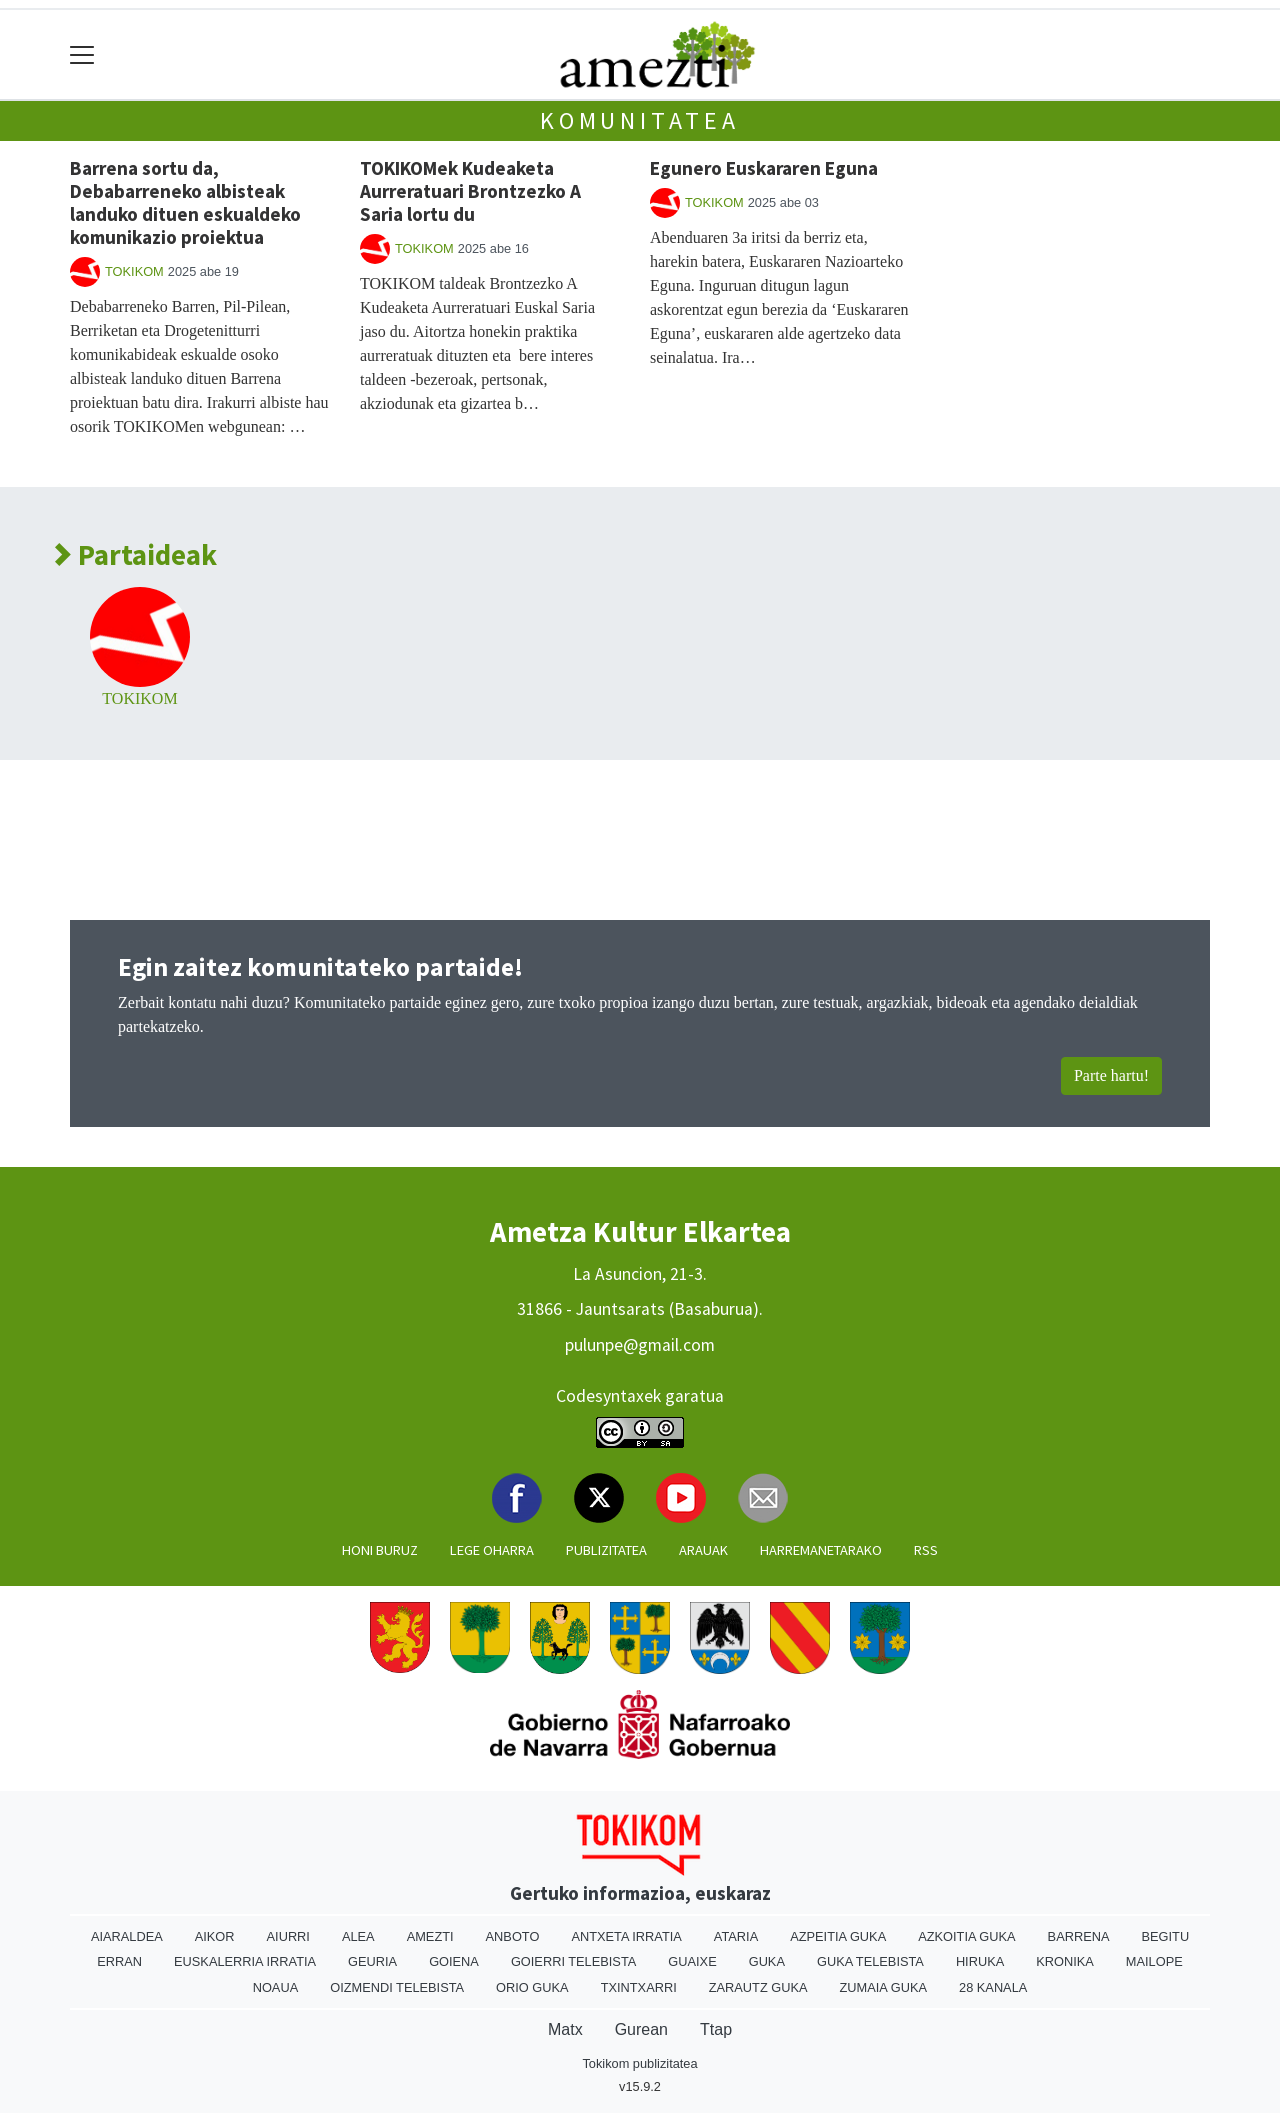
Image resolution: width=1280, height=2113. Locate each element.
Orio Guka (532, 1987)
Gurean (641, 2029)
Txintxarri (639, 1987)
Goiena (454, 1961)
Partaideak (136, 555)
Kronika (1065, 1961)
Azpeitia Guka (838, 1936)
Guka (767, 1961)
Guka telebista (870, 1961)
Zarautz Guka (758, 1987)
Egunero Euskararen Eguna (764, 168)
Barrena (1079, 1936)
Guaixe (692, 1961)
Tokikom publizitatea (639, 2063)
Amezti (430, 1936)
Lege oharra (492, 1550)
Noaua (276, 1987)
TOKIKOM (134, 271)
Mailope (1154, 1961)
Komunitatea (640, 120)
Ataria (736, 1936)
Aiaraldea (127, 1936)
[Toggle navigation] (82, 54)
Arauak (703, 1550)
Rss (926, 1550)
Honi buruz (380, 1550)
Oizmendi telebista (397, 1987)
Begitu (1165, 1936)
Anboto (513, 1936)
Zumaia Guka (883, 1987)
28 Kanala (993, 1987)
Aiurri (288, 1936)
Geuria (372, 1961)
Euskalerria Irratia (245, 1961)
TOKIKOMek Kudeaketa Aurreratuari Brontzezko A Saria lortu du (470, 191)
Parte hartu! (1111, 1075)
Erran (119, 1961)
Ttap (716, 2029)
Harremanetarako (821, 1550)
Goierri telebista (573, 1961)
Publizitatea (606, 1550)
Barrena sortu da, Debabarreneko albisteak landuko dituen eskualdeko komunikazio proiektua (185, 202)
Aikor (215, 1936)
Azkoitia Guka (966, 1936)
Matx (565, 2029)
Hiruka (980, 1961)
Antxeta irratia (626, 1936)
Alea (358, 1936)
